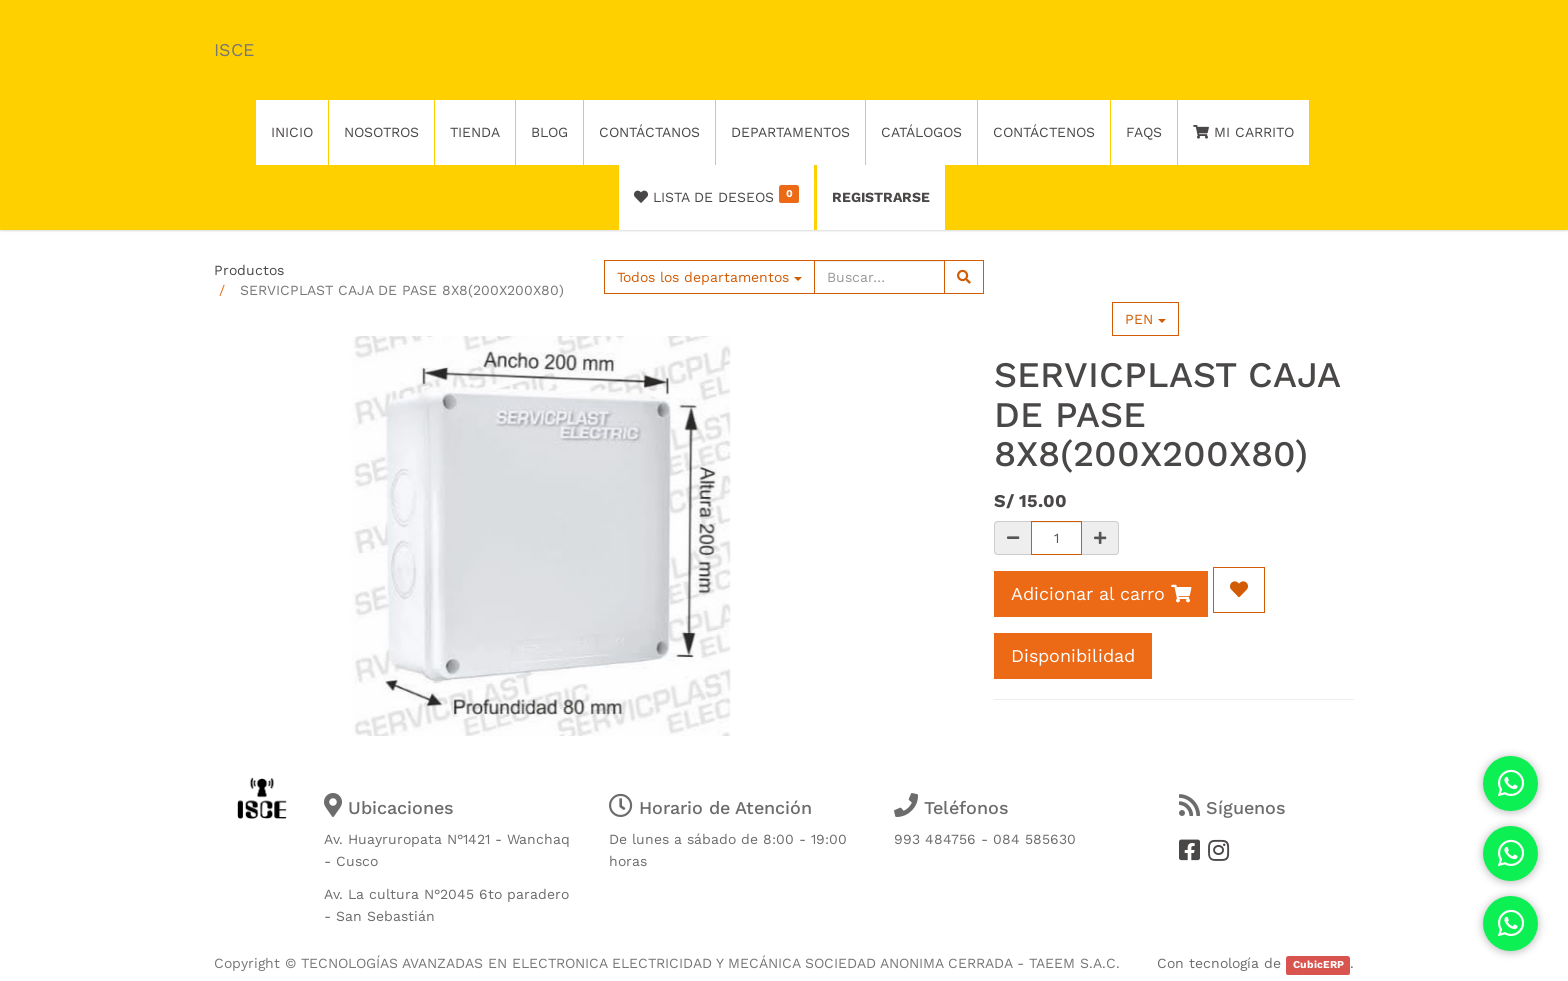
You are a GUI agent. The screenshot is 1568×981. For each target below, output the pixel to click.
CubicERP (1318, 964)
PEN (1145, 319)
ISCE (234, 49)
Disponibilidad (1073, 655)
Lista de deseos (716, 195)
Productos (249, 270)
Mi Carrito (1243, 132)
